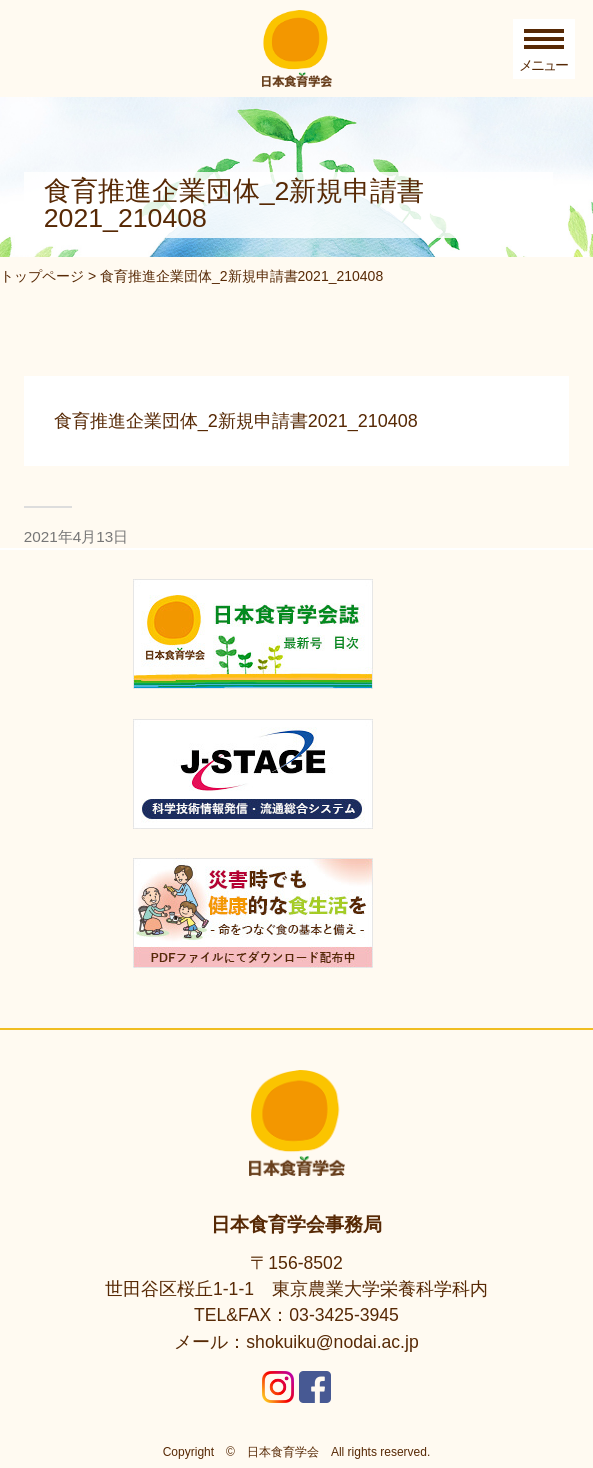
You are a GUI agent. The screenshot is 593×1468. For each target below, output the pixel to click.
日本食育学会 (283, 1452)
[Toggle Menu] (544, 49)
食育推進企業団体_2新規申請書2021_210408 (236, 421)
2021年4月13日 (76, 536)
